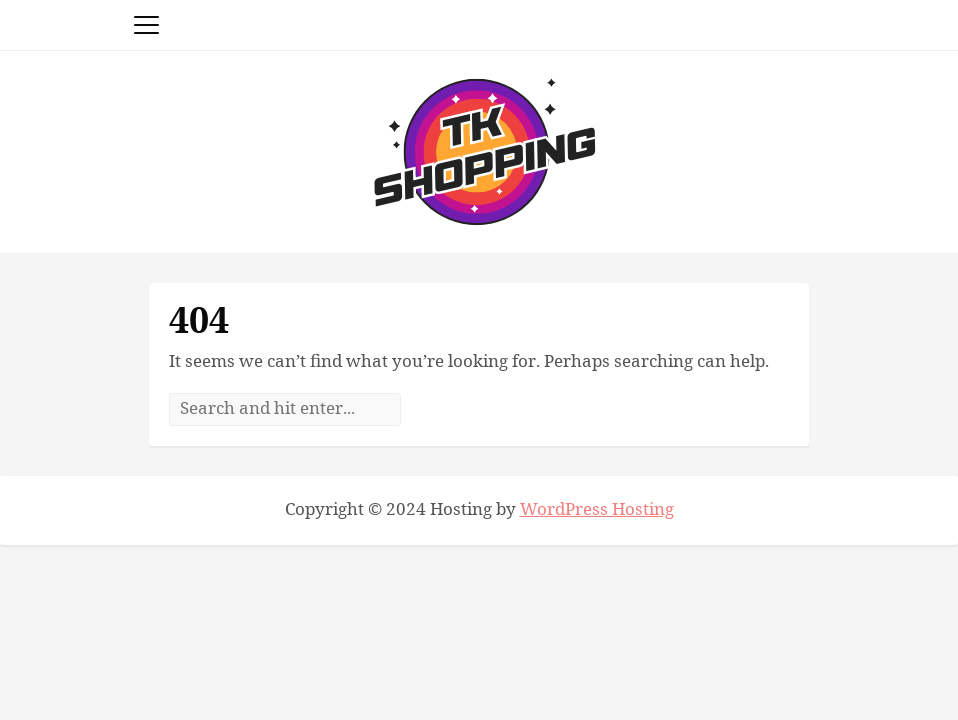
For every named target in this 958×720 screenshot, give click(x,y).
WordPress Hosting (597, 510)
